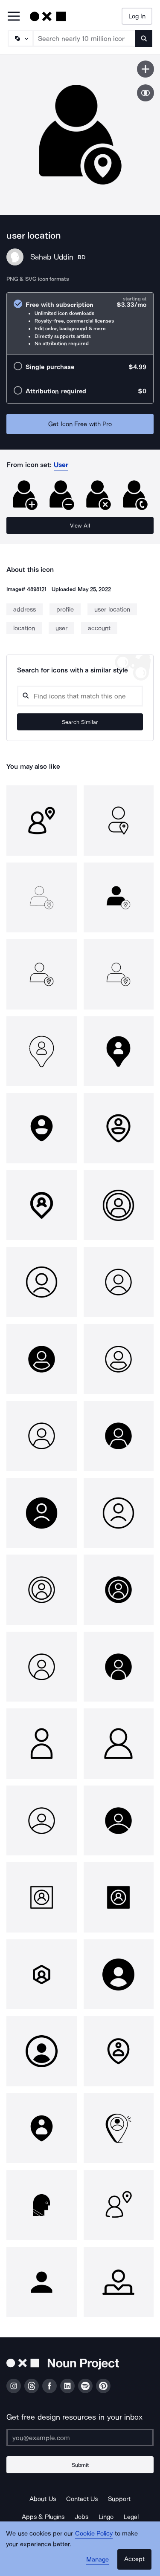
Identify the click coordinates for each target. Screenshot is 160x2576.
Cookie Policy (94, 2533)
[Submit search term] (143, 38)
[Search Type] (20, 38)
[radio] (80, 324)
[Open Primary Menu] (14, 17)
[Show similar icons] (145, 92)
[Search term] (84, 38)
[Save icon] (145, 69)
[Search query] (80, 696)
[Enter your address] (80, 2437)
